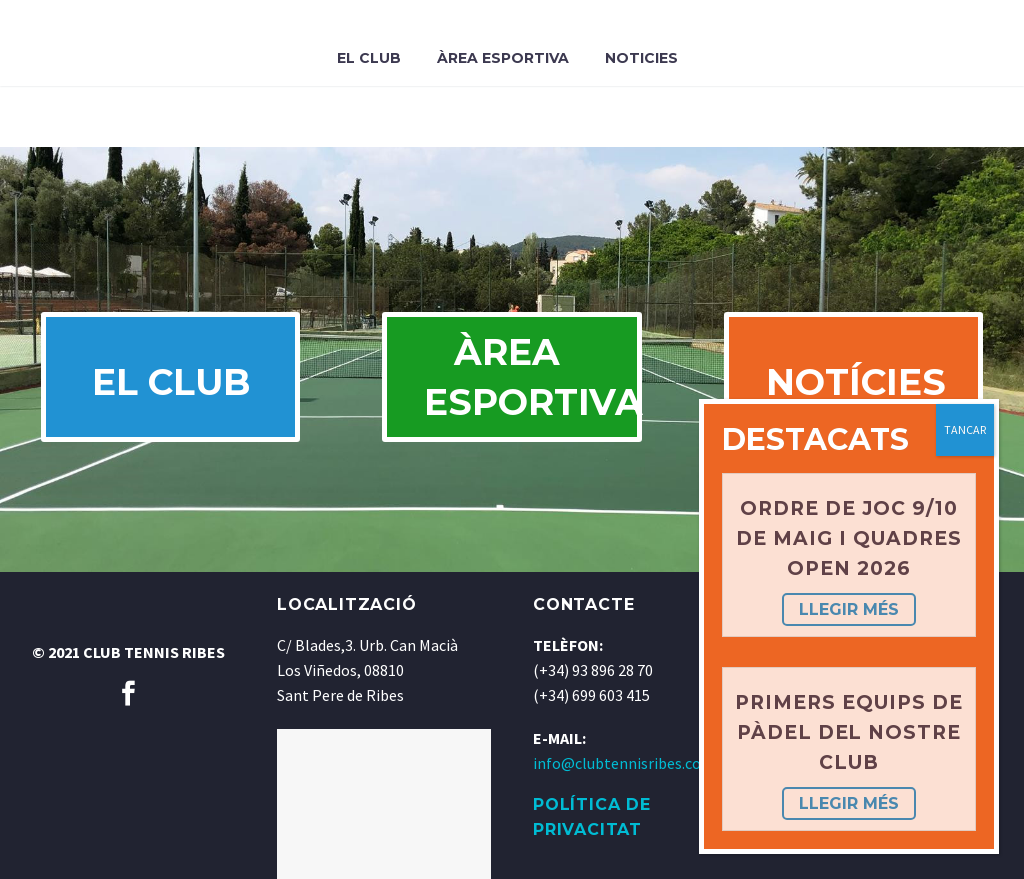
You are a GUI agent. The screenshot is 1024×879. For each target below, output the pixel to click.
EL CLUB (171, 382)
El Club (369, 58)
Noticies (641, 58)
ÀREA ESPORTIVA (532, 377)
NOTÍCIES (856, 382)
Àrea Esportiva (503, 58)
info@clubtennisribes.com (624, 763)
